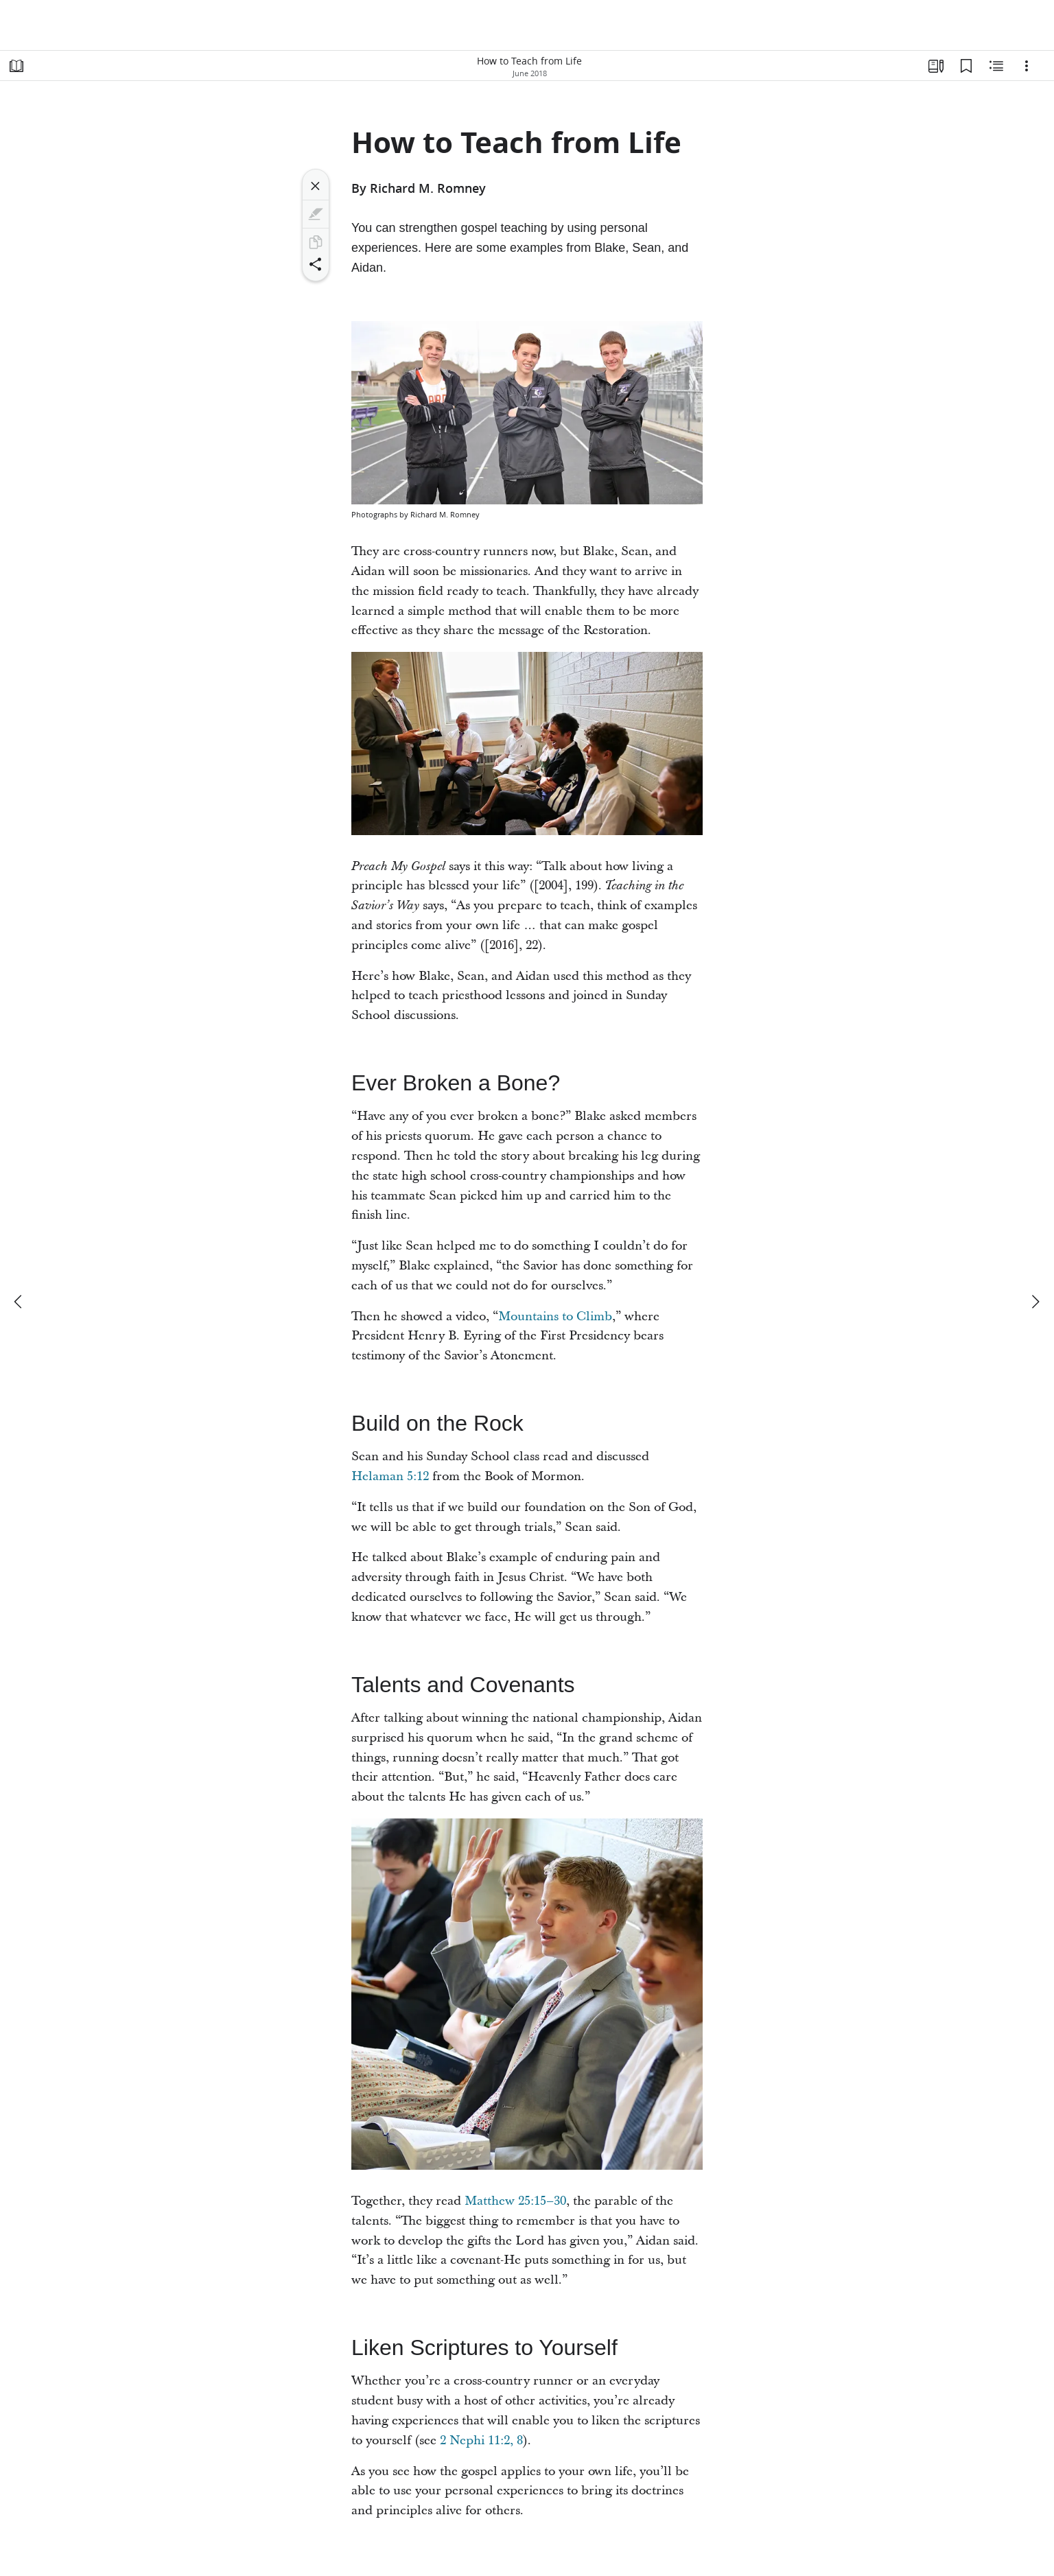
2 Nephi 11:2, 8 (481, 2440)
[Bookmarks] (966, 66)
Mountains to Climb (555, 1316)
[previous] (19, 1301)
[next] (1035, 1301)
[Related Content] (996, 66)
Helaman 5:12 (390, 1476)
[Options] (1026, 66)
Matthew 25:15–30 (515, 2201)
